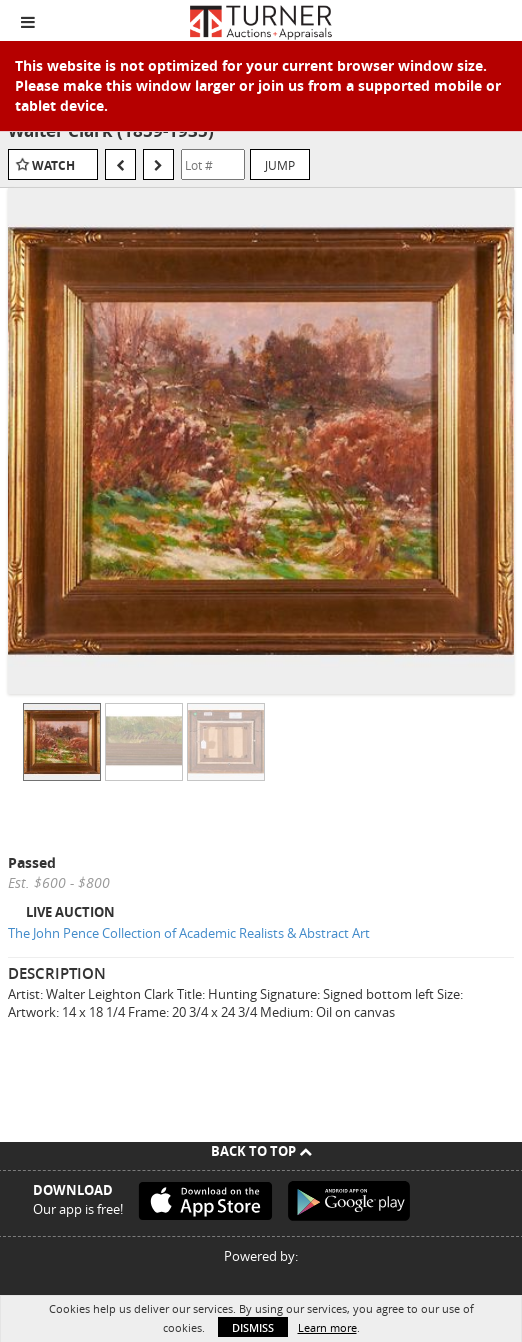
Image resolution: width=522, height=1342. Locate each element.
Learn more (327, 1327)
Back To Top (261, 1151)
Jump (280, 165)
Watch (53, 165)
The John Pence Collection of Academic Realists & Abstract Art (189, 933)
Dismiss (253, 1327)
